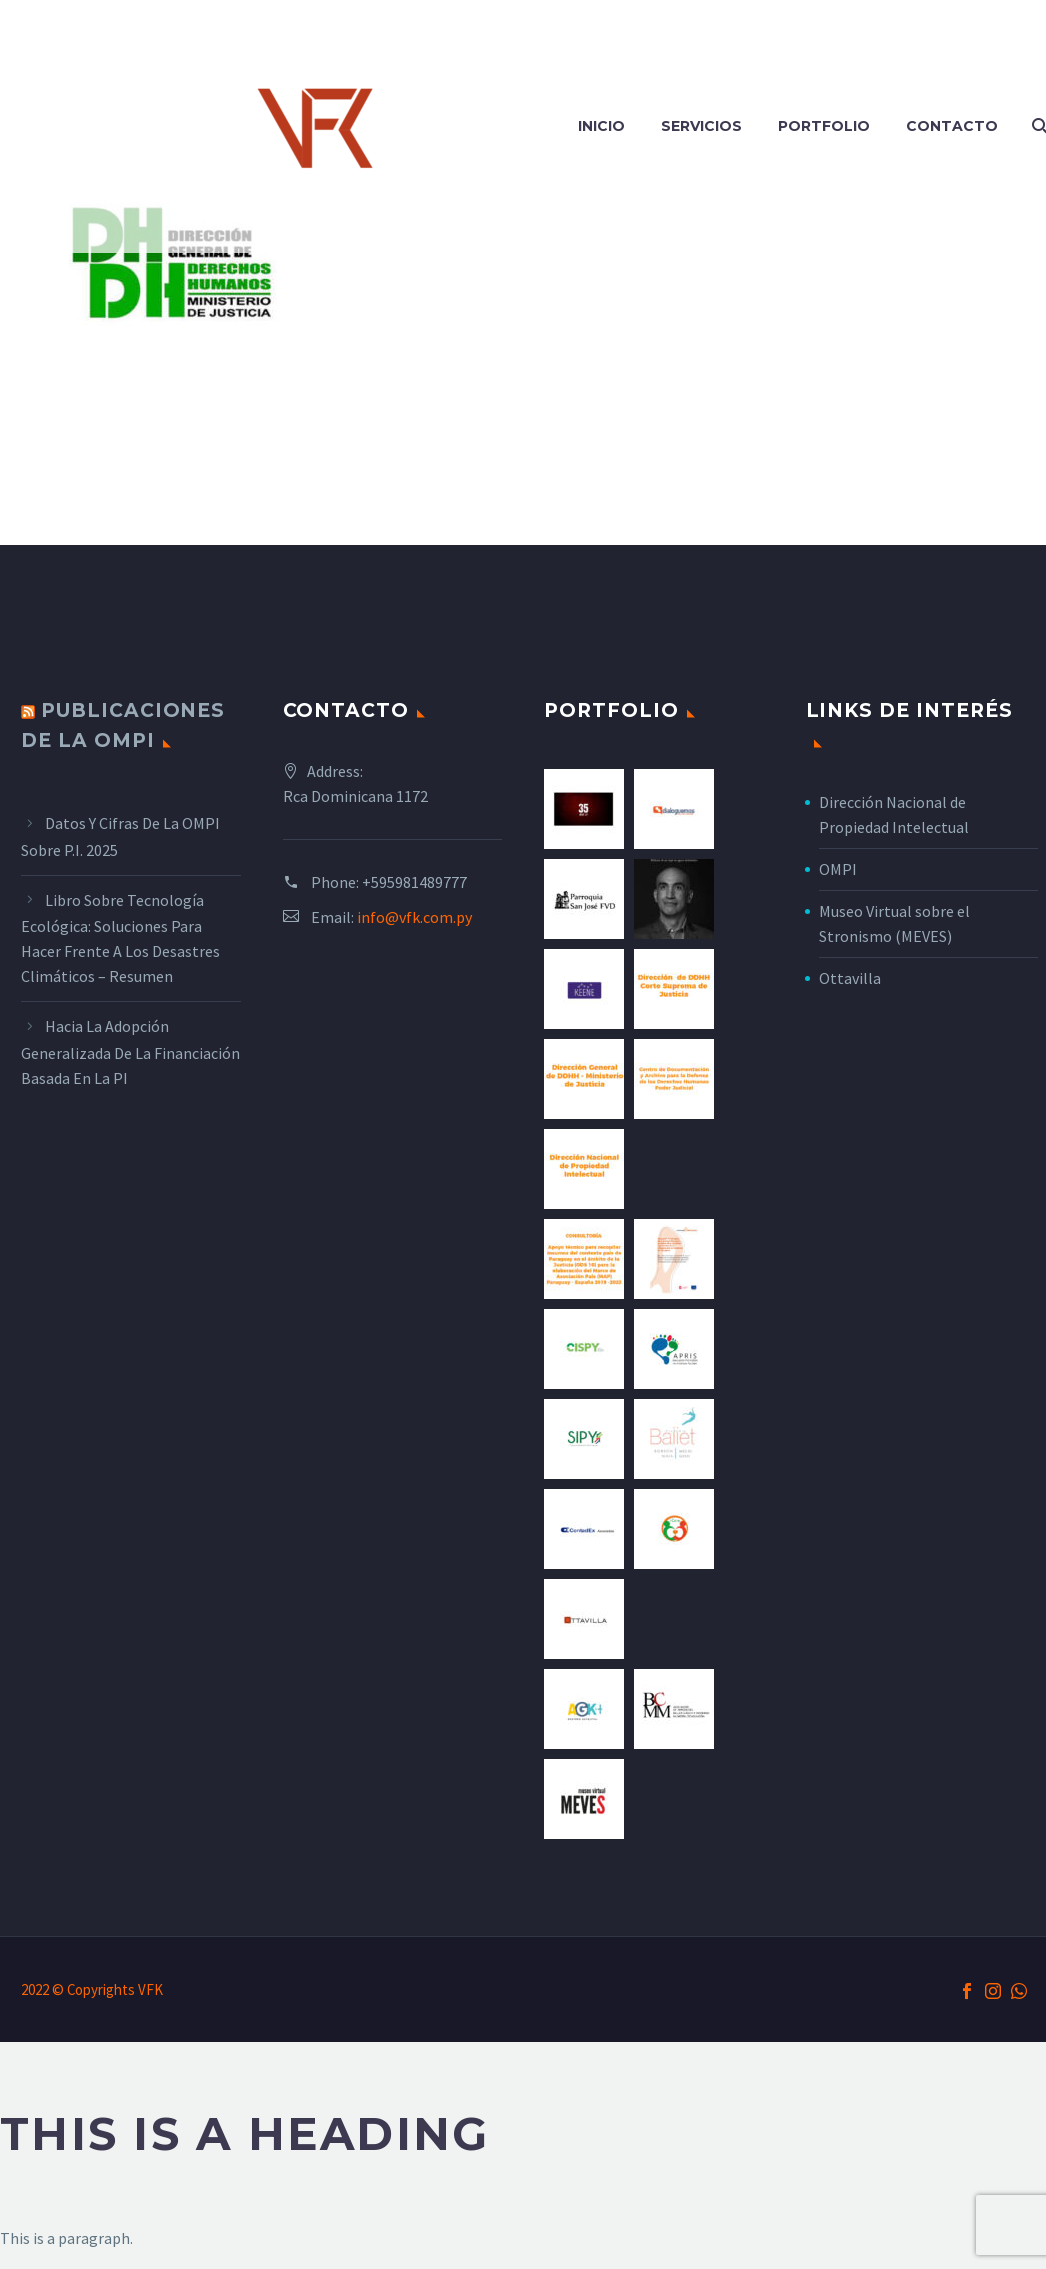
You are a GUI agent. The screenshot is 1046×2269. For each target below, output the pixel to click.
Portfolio (824, 126)
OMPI (838, 869)
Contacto (952, 126)
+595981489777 (414, 882)
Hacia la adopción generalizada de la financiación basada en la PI (130, 1052)
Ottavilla (850, 978)
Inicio (601, 126)
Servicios (701, 126)
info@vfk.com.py (414, 917)
